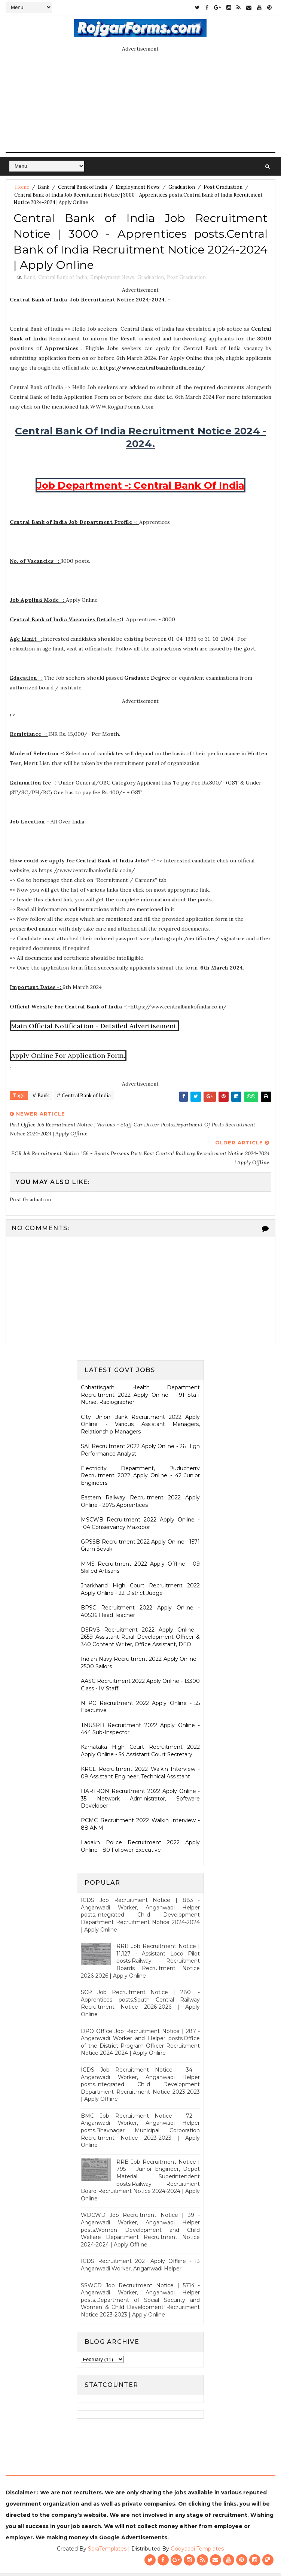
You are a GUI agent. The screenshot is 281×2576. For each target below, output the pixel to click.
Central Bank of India (82, 187)
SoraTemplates (107, 2551)
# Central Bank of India (83, 1098)
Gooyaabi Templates (197, 2551)
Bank (43, 187)
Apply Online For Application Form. (68, 1058)
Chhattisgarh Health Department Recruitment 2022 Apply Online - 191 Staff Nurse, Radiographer (140, 1397)
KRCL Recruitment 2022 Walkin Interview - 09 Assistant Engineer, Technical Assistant (140, 1776)
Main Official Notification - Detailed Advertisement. (94, 1028)
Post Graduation (223, 187)
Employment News (138, 187)
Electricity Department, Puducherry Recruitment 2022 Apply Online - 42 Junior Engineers (140, 1478)
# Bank (40, 1098)
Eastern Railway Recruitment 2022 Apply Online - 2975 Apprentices (140, 1504)
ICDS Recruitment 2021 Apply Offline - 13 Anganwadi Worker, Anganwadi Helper (140, 2268)
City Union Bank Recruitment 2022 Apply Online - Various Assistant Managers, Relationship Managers (140, 1427)
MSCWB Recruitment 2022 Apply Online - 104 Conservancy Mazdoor (140, 1526)
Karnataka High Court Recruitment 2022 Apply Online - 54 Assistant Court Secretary (140, 1754)
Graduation (181, 187)
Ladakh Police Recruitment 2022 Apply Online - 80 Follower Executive (140, 1849)
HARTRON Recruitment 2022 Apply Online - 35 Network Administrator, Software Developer (140, 1801)
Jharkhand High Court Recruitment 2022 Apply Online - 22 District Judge (140, 1592)
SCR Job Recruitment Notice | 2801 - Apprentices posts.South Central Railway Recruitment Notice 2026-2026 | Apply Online (140, 2006)
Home (22, 187)
